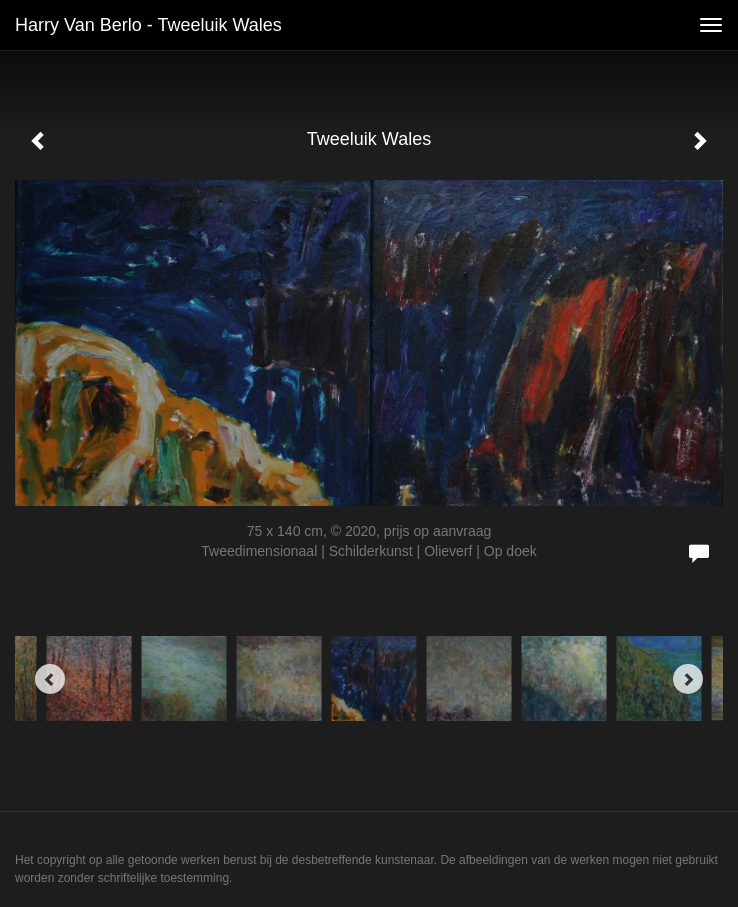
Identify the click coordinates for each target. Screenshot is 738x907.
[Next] (688, 679)
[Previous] (50, 679)
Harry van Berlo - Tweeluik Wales (148, 25)
